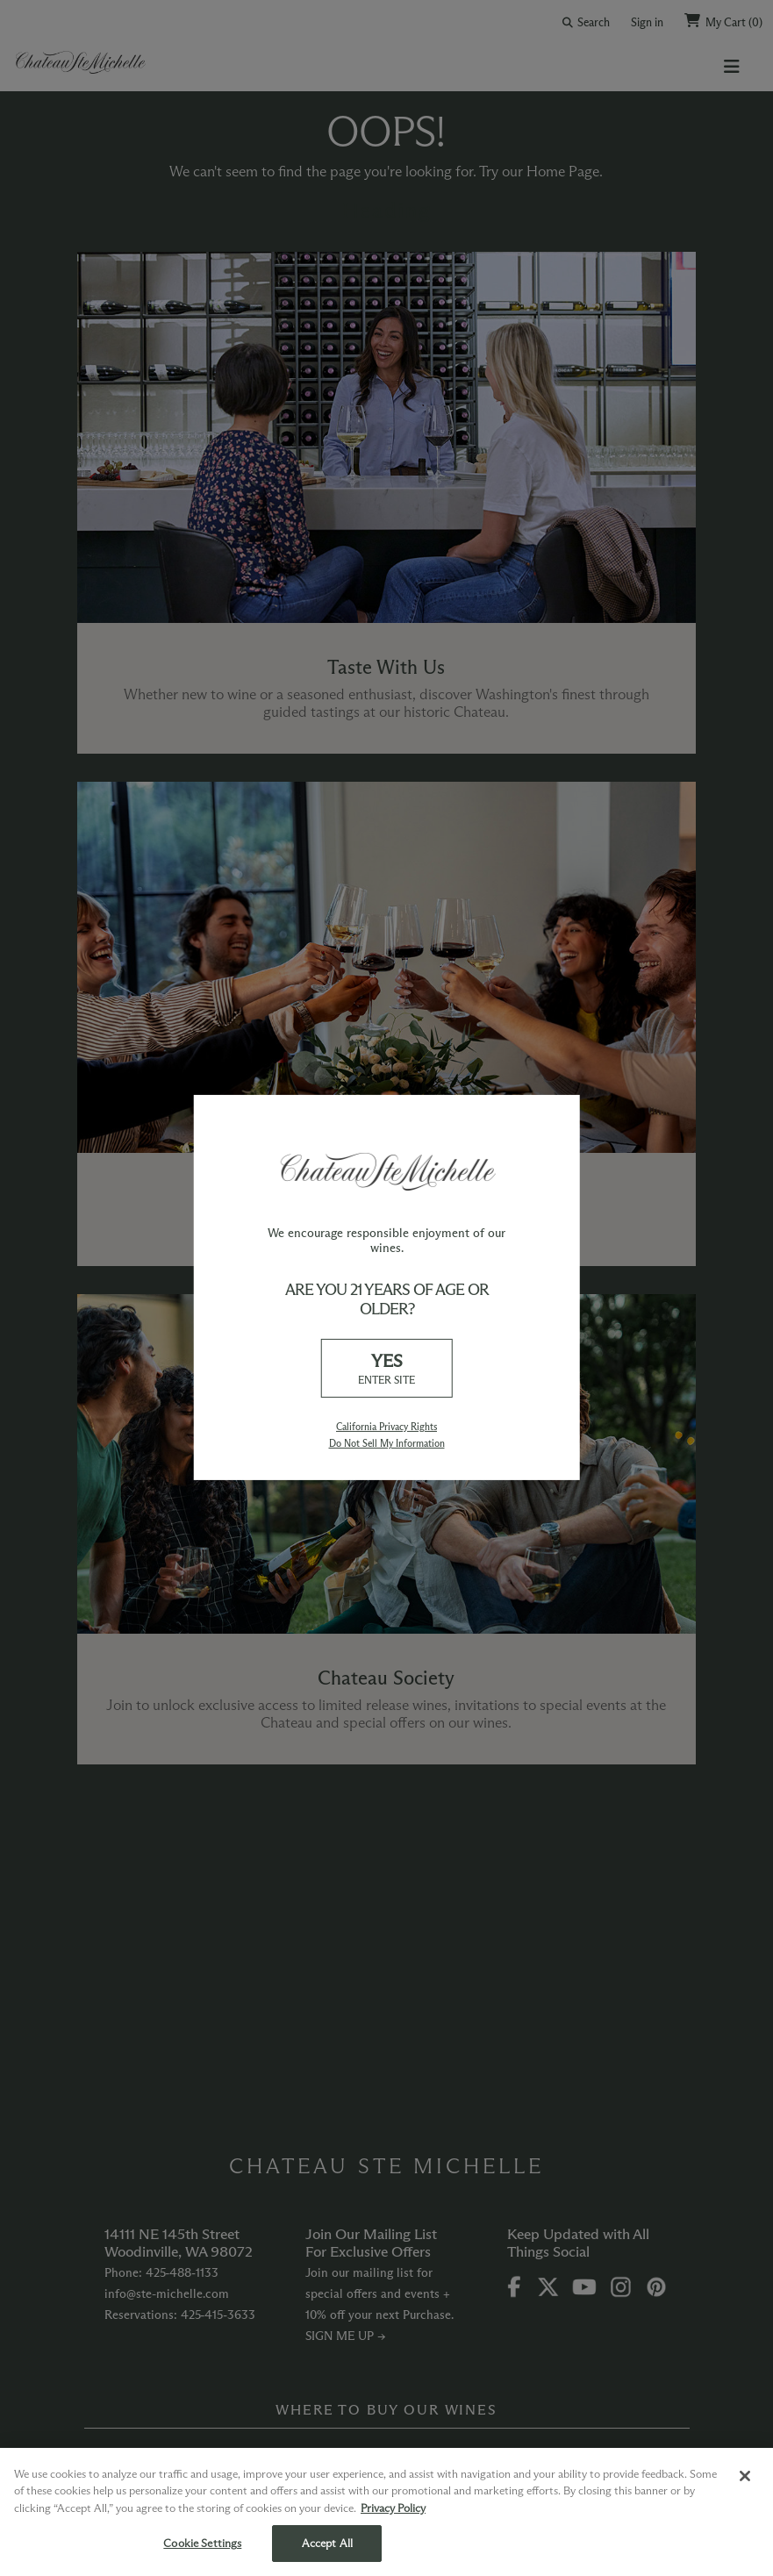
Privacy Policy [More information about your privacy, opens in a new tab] (393, 2508)
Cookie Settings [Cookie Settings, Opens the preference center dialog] (202, 2543)
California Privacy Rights (386, 1426)
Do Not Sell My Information (387, 1443)
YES (387, 1369)
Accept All (327, 2543)
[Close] (745, 2476)
